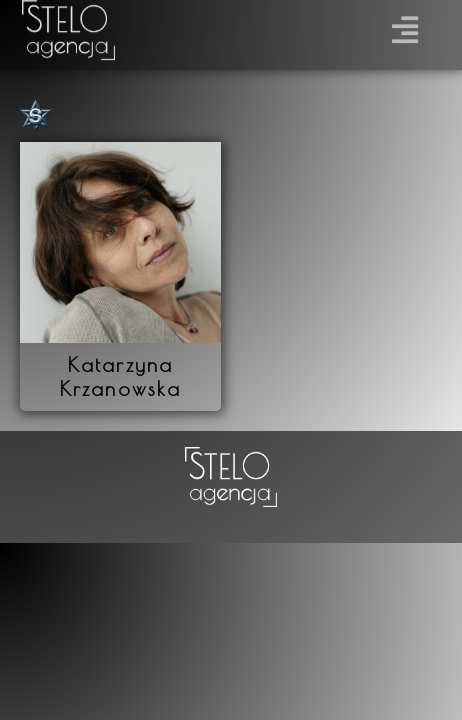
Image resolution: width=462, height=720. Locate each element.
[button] (405, 25)
